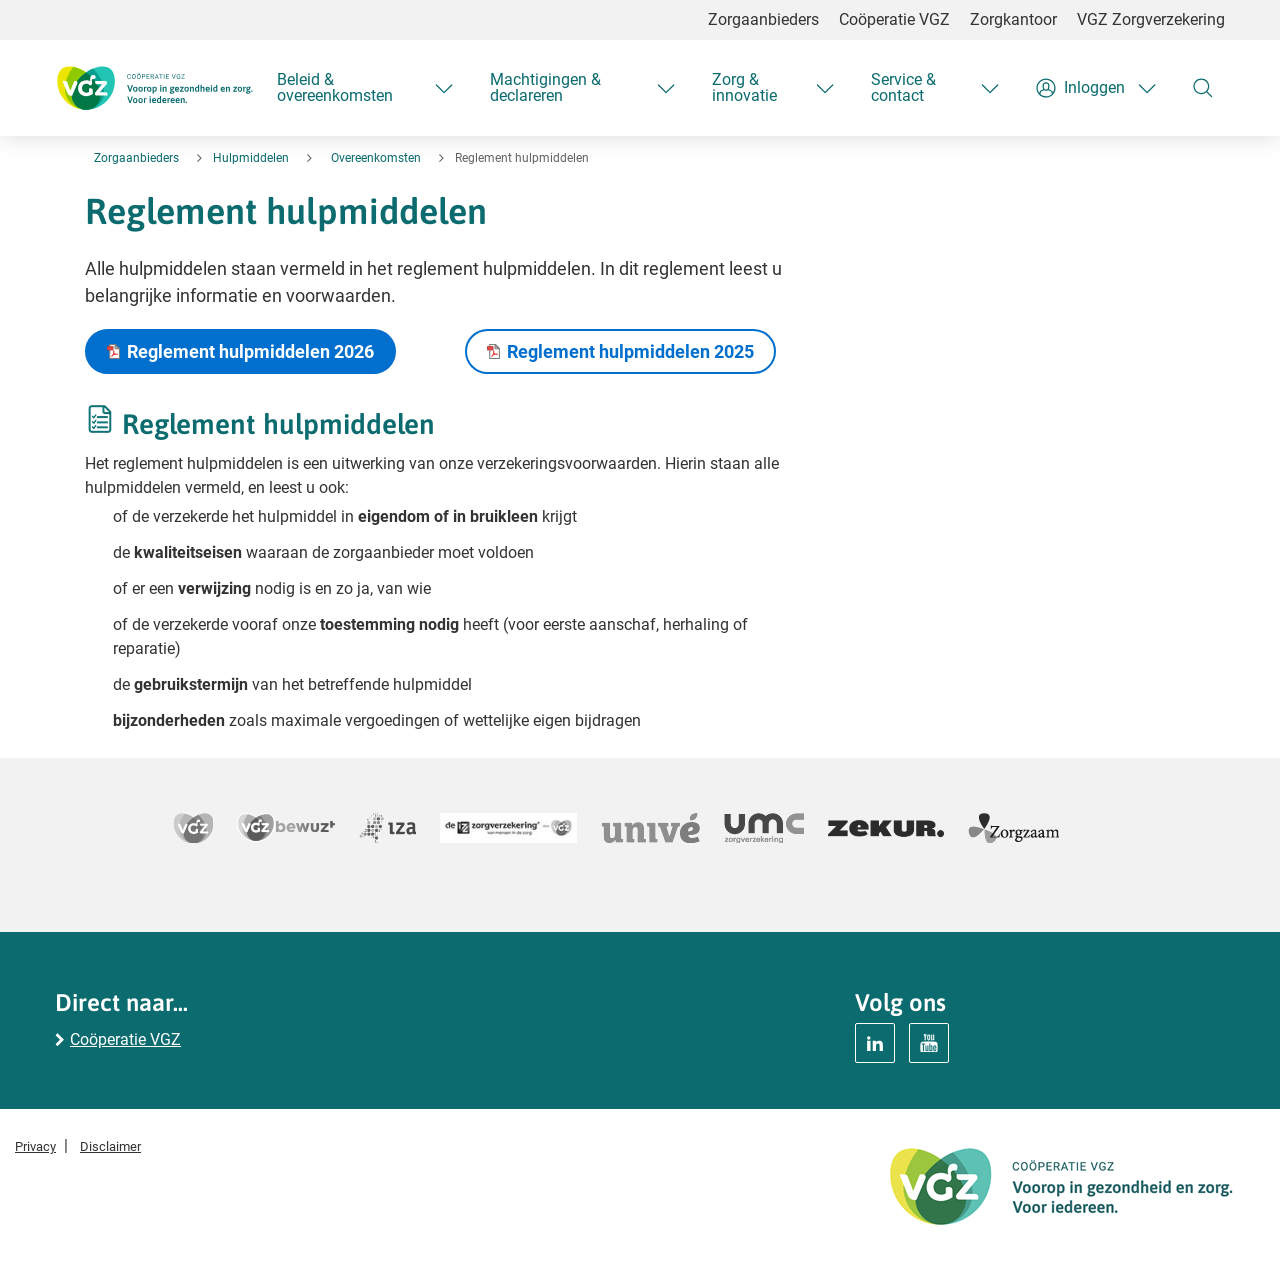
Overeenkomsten (376, 158)
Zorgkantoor (1013, 19)
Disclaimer (110, 1146)
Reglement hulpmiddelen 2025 (630, 351)
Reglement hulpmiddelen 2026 (250, 351)
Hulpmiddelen (251, 158)
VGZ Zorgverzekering (1151, 19)
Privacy (35, 1146)
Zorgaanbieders (763, 19)
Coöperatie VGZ (894, 19)
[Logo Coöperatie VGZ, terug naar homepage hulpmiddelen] (154, 88)
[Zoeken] (1203, 88)
